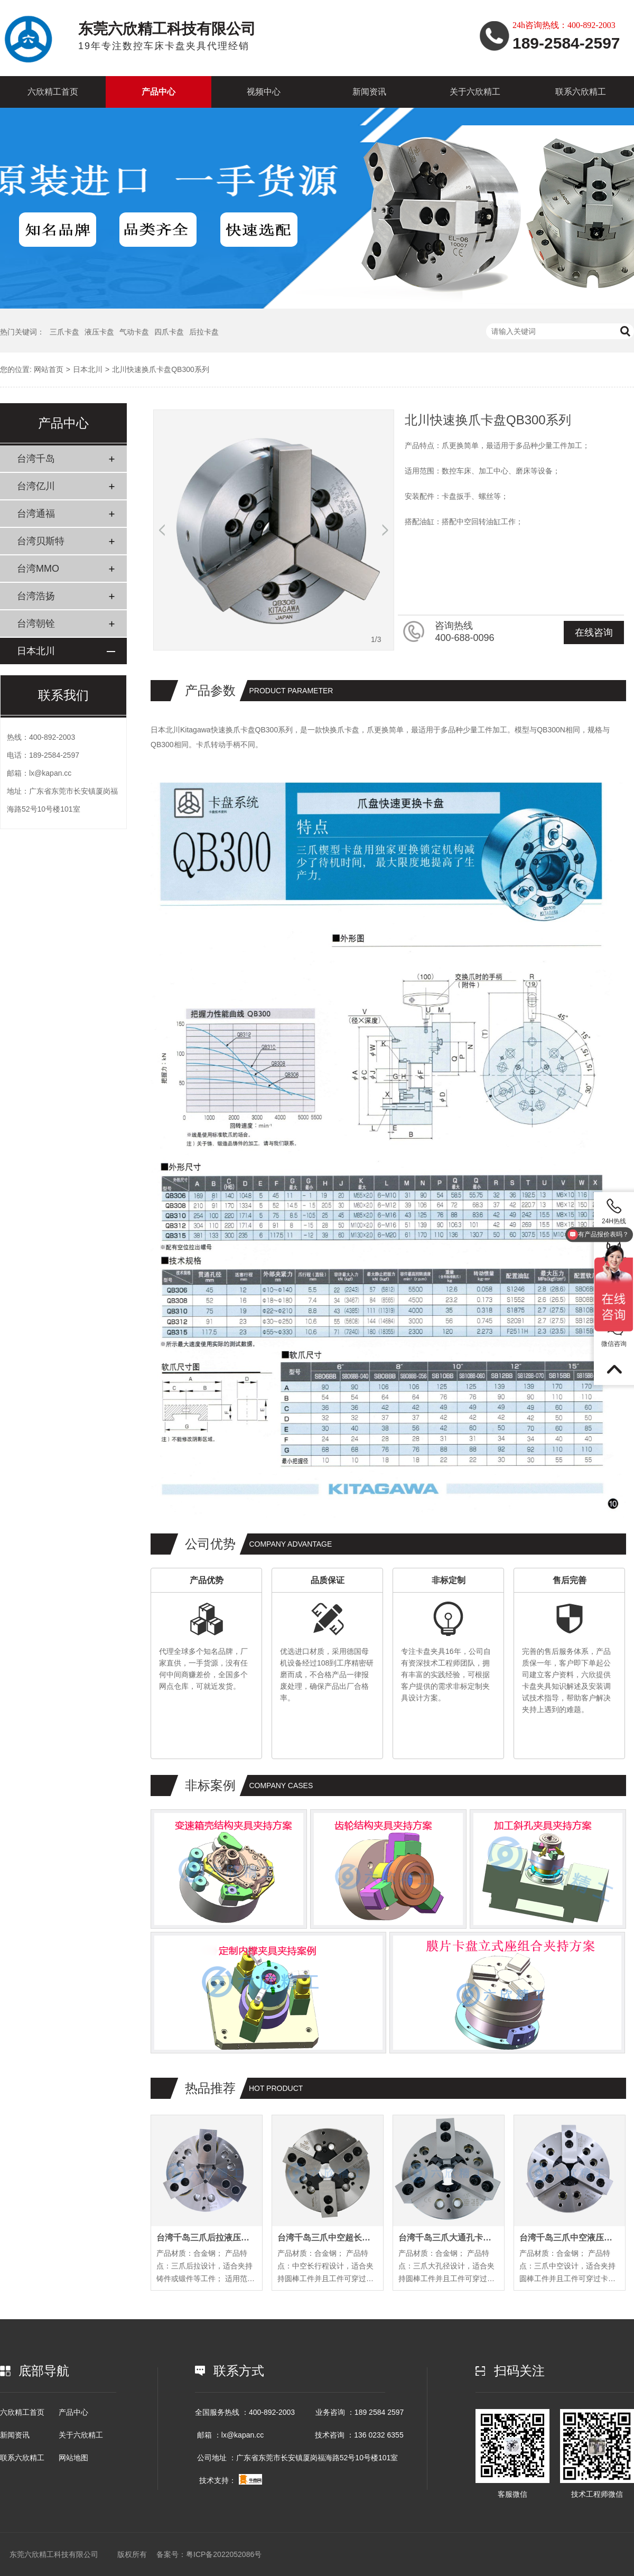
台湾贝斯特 (40, 541)
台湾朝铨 (36, 623)
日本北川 (87, 369)
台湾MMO (38, 568)
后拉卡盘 (204, 332)
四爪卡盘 (169, 332)
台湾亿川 (36, 486)
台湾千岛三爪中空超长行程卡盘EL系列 (327, 2237)
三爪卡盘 (64, 332)
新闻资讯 (369, 91)
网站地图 (73, 2457)
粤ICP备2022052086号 (224, 2554)
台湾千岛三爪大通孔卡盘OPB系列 (448, 2237)
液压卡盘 (99, 332)
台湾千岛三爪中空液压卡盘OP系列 (569, 2237)
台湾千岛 (36, 458)
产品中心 (158, 91)
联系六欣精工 (580, 91)
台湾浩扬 (36, 596)
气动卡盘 (134, 332)
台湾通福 (36, 513)
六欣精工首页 (52, 91)
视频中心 (264, 91)
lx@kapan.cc (50, 773)
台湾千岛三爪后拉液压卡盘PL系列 (206, 2237)
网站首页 (48, 369)
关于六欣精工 (475, 91)
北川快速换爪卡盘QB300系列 (160, 369)
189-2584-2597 (54, 755)
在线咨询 (594, 632)
